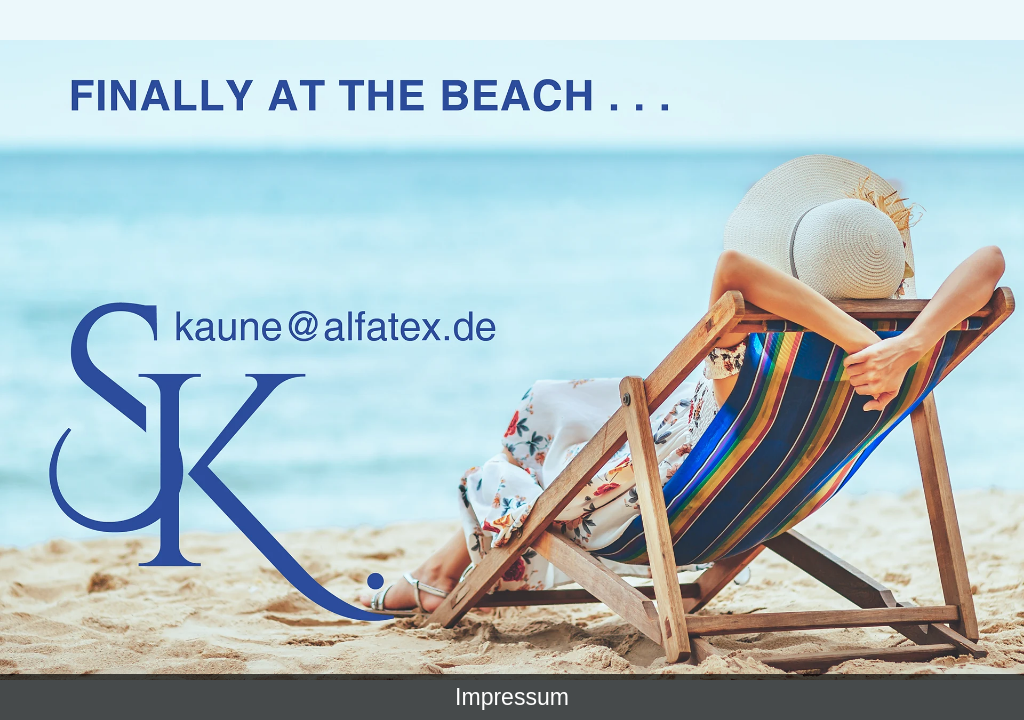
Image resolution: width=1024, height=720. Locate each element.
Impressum (512, 697)
